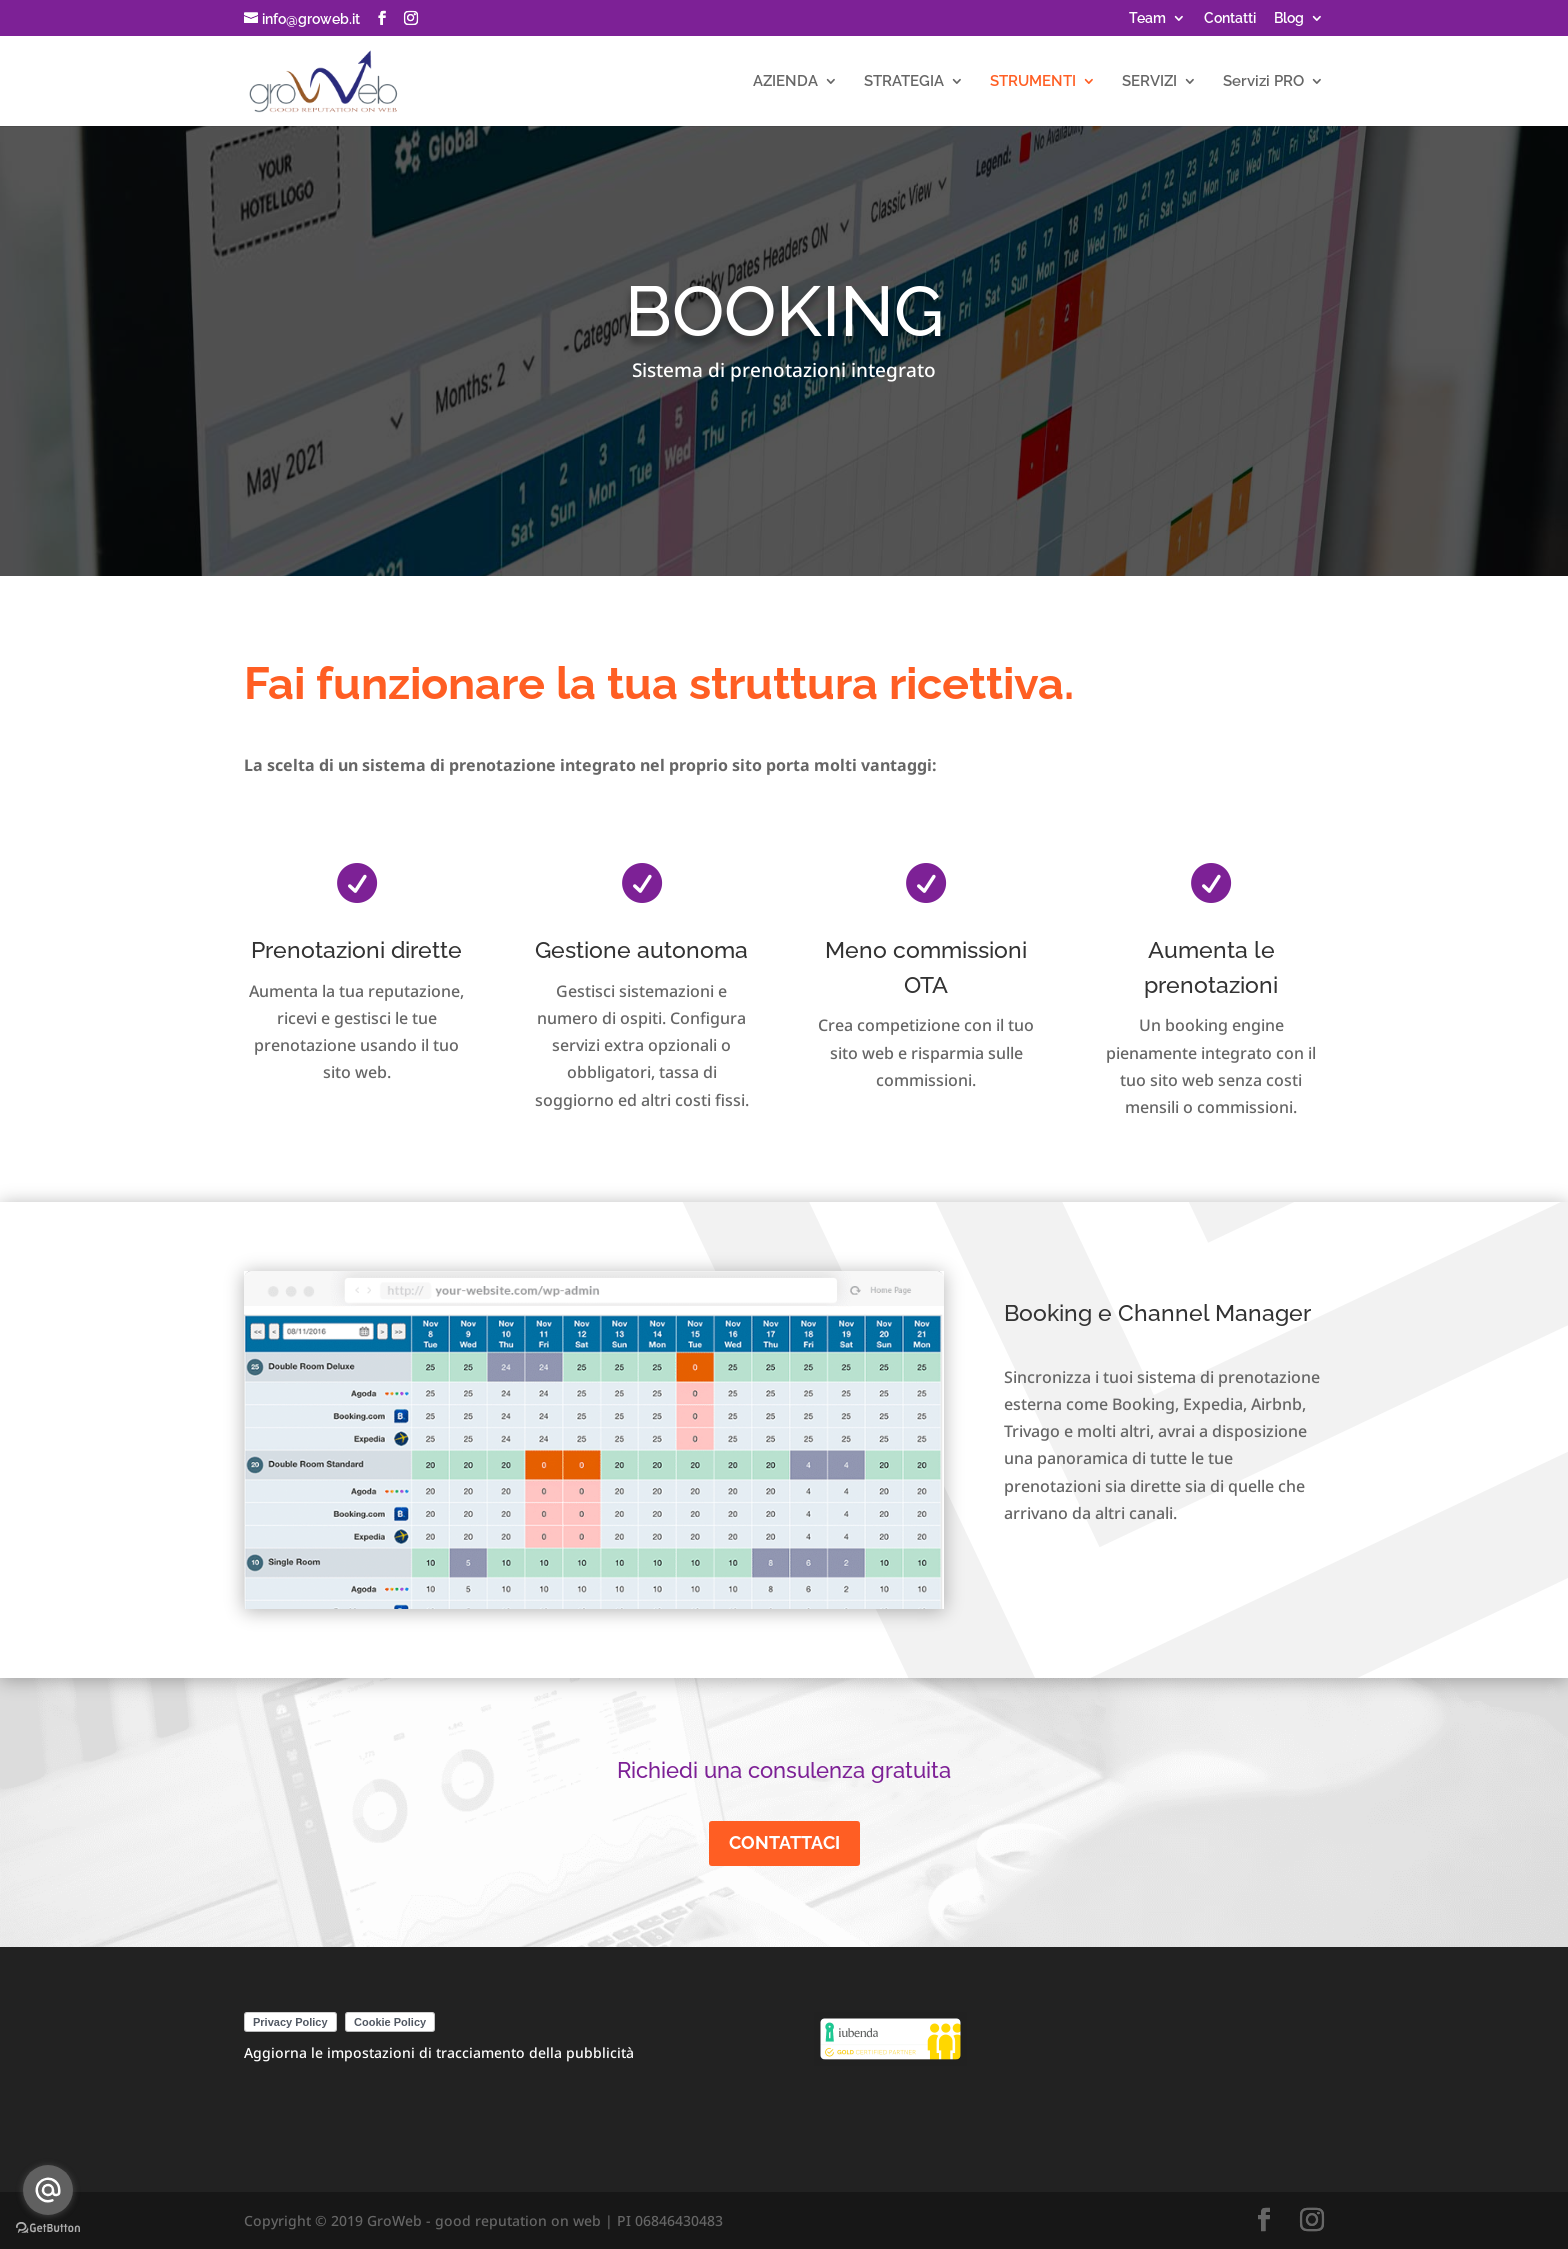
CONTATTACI (784, 1842)
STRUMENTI (1033, 82)
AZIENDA (785, 82)
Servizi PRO (1263, 82)
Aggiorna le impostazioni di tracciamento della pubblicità (439, 2052)
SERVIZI (1149, 82)
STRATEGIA (904, 82)
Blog (1289, 18)
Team (1147, 18)
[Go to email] (48, 2190)
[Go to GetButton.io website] (48, 2228)
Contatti (1230, 18)
